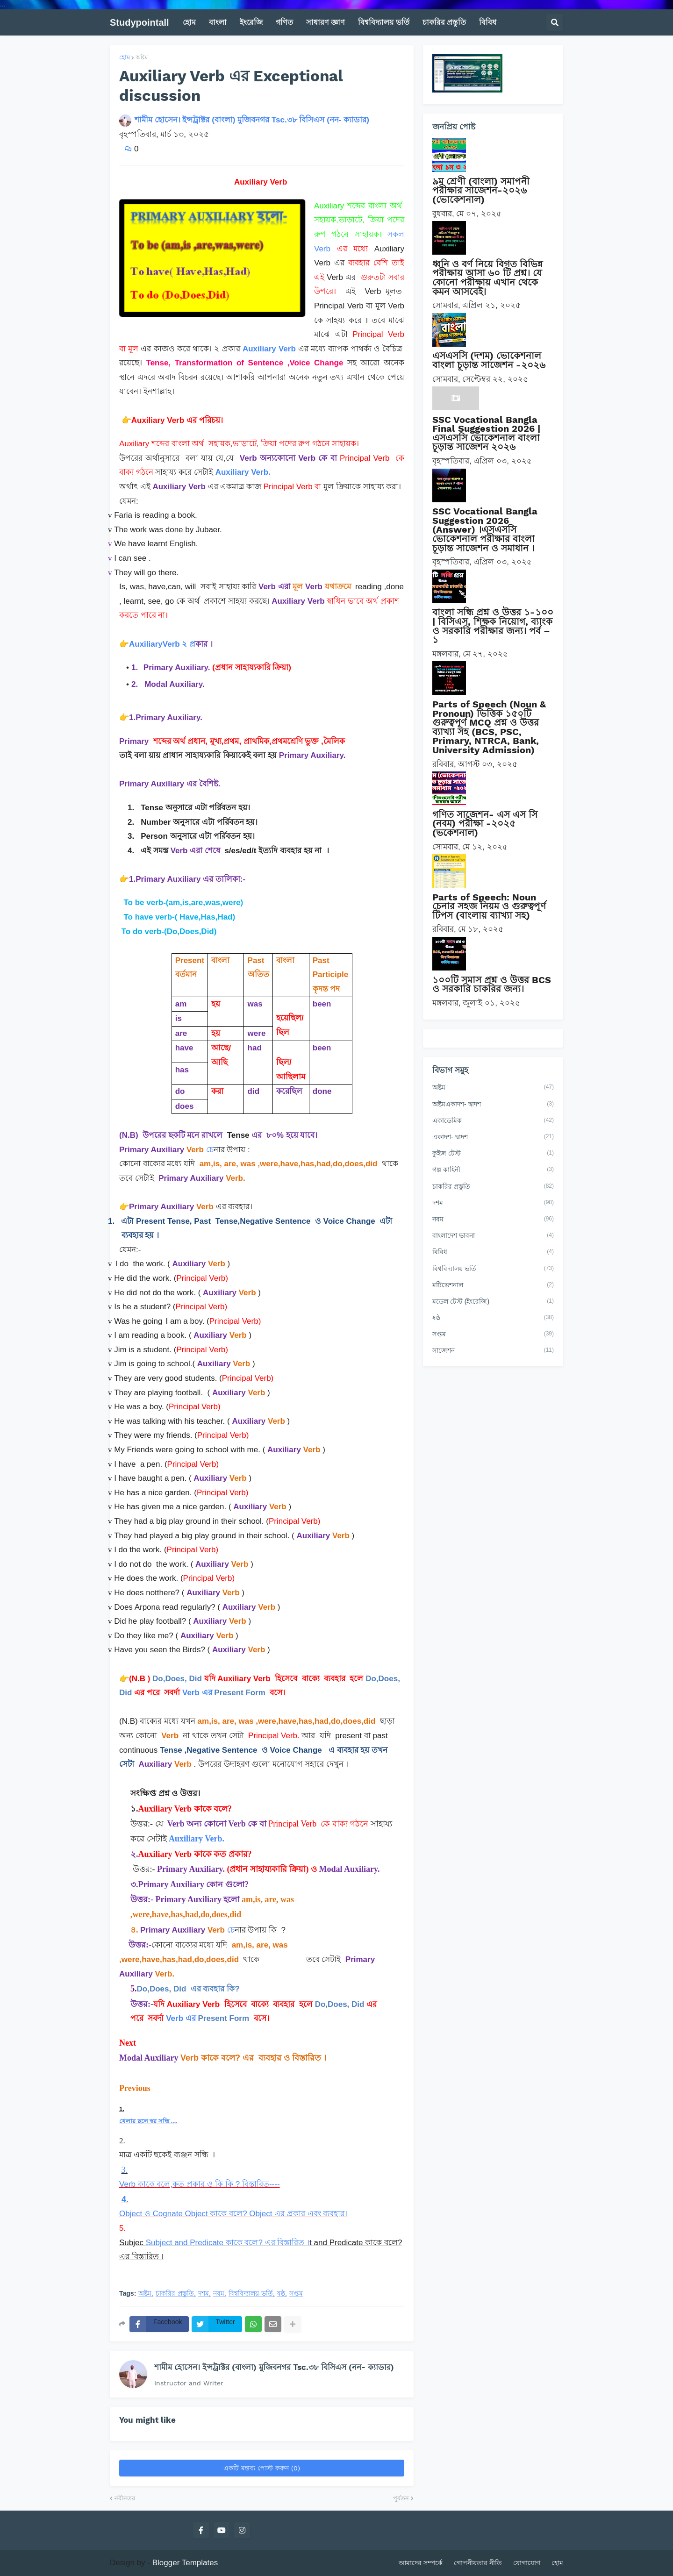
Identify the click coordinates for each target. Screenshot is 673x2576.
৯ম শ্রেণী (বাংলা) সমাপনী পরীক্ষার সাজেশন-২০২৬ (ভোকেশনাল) (481, 190)
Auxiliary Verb (269, 348)
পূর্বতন (401, 2498)
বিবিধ (493, 1252)
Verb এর (198, 1692)
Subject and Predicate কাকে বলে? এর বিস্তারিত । (226, 2242)
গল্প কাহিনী (493, 1170)
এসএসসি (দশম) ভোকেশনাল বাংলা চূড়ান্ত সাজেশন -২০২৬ (488, 360)
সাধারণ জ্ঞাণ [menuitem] (325, 22)
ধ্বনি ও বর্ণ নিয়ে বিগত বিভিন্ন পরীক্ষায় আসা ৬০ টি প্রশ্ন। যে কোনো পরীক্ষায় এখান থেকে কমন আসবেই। (487, 277)
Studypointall (139, 22)
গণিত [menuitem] (284, 22)
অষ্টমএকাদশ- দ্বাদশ (493, 1104)
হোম (124, 57)
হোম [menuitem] (189, 22)
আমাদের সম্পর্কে (421, 2563)
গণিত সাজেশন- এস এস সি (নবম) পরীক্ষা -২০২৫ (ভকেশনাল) (484, 823)
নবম (218, 2293)
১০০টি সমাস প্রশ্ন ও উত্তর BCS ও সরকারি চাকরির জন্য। (491, 984)
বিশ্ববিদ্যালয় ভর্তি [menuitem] (383, 22)
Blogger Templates (185, 2562)
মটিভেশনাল (493, 1285)
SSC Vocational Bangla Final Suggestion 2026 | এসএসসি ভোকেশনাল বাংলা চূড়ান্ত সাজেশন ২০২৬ (486, 433)
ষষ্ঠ (281, 2293)
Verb (322, 248)
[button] (554, 22)
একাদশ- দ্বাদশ (493, 1137)
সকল (395, 234)
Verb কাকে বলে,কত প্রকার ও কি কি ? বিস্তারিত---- (199, 2184)
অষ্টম (142, 57)
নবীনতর (125, 2498)
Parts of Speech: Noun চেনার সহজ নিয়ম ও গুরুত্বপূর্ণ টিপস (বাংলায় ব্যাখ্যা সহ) (489, 906)
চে (210, 1149)
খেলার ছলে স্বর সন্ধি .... (148, 2121)
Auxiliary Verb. (243, 472)
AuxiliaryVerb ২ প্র (162, 644)
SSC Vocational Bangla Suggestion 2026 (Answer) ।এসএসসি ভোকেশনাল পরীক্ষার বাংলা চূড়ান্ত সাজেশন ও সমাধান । (484, 529)
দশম (203, 2293)
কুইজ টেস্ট (493, 1153)
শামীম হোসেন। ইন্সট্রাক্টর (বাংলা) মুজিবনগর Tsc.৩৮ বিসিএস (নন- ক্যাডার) (274, 2367)
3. (125, 2170)
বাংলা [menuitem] (218, 22)
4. (125, 2199)
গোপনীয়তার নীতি (478, 2563)
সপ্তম (296, 2293)
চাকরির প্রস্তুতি (175, 2293)
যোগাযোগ (526, 2563)
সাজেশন (493, 1350)
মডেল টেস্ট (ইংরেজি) (493, 1301)
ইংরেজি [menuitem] (251, 22)
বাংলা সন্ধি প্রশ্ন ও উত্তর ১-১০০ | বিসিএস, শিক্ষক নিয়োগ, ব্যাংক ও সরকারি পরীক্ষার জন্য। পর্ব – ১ (492, 626)
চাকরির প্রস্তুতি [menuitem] (444, 22)
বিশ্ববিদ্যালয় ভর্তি (251, 2293)
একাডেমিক (493, 1121)
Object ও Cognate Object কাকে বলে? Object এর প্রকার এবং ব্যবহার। (233, 2213)
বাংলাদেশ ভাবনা (493, 1236)
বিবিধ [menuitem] (487, 22)
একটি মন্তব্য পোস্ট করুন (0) (261, 2468)
